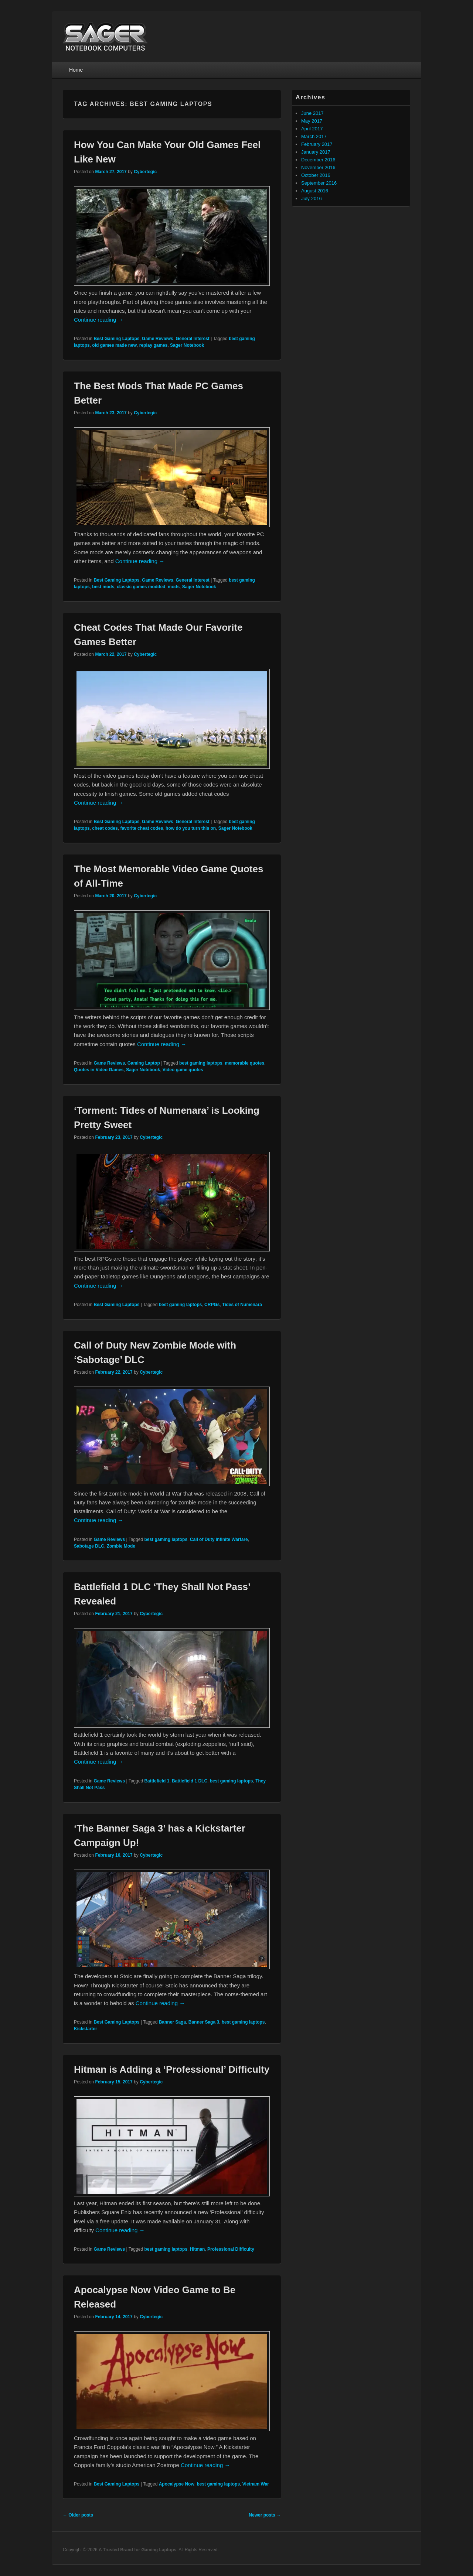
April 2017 (312, 128)
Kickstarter (85, 2028)
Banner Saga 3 (203, 2022)
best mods (103, 586)
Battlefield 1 (156, 1781)
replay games (153, 345)
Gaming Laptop (143, 1063)
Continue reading (98, 319)
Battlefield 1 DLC (189, 1781)
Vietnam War (255, 2484)
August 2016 (314, 190)
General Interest (192, 338)
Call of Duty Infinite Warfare (219, 1539)
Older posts (78, 2515)
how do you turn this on (191, 828)
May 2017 (311, 121)
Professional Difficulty (230, 2249)
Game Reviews (157, 338)
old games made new (114, 345)
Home (76, 70)
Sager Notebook (187, 345)
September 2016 (319, 183)
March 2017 (314, 136)
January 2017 (315, 152)
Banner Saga (172, 2022)
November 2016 (318, 167)
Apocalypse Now (176, 2484)
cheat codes (105, 828)
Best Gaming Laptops (116, 338)
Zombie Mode (121, 1546)
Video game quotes (183, 1069)
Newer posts (265, 2515)
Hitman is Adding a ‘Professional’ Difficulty (171, 2069)
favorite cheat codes (141, 828)
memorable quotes (244, 1063)
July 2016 (311, 198)
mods (174, 586)
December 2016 (318, 159)
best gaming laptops (200, 1063)
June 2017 (312, 113)
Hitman (197, 2249)
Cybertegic (145, 171)
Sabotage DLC (89, 1546)
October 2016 (315, 175)
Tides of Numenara (242, 1304)
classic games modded (141, 586)
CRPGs (212, 1304)
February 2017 (317, 144)
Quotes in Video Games (98, 1069)
